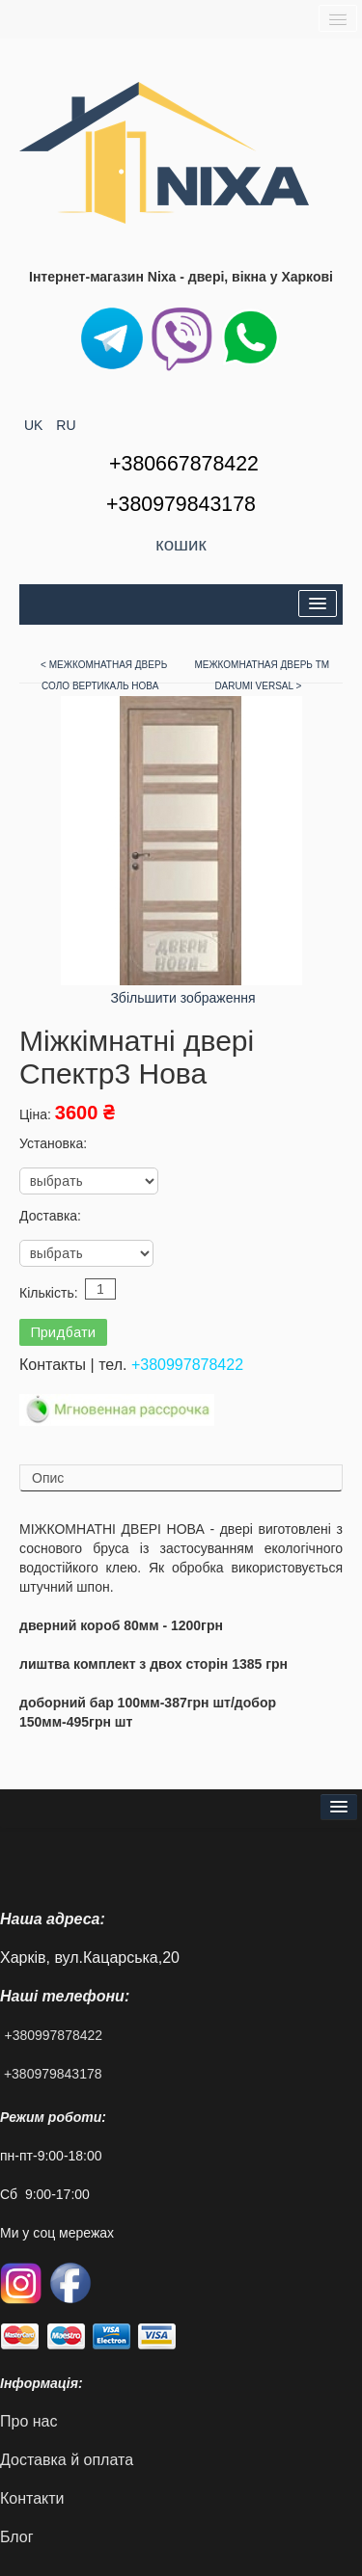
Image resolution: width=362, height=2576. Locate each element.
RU (65, 425)
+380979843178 (53, 2073)
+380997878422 (187, 1364)
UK (35, 425)
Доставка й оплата (66, 2460)
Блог (17, 2537)
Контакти (32, 2498)
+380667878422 (184, 463)
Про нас (28, 2421)
